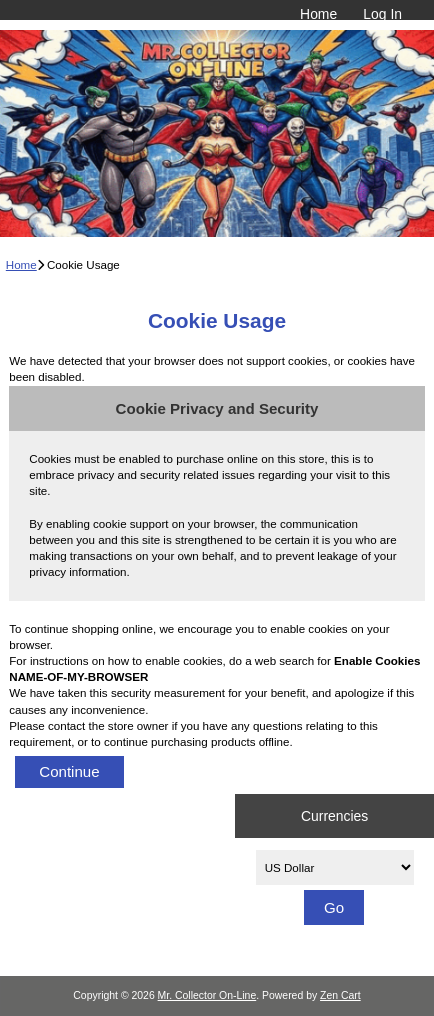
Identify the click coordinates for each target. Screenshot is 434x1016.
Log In (382, 14)
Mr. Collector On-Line (207, 995)
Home (318, 14)
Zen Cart (340, 995)
